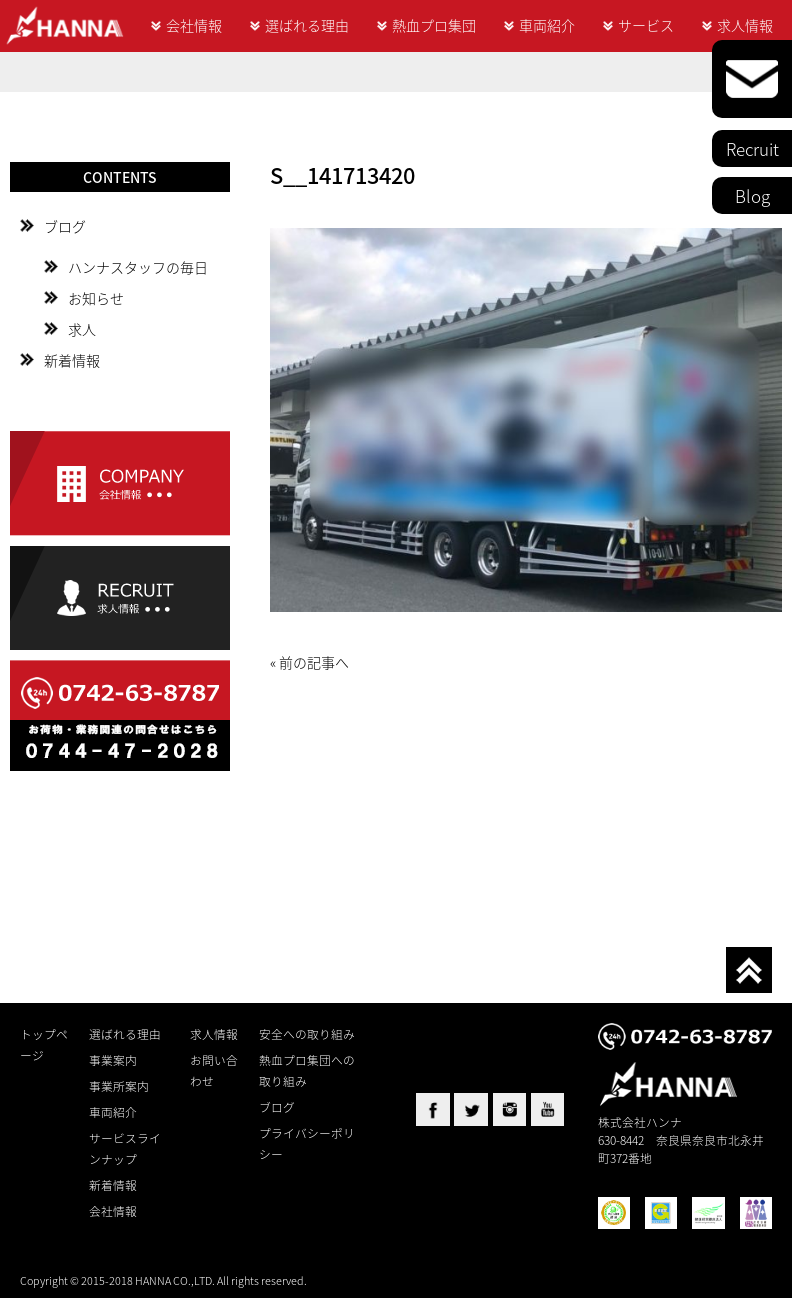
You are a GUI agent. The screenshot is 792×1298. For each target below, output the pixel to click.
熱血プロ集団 (434, 25)
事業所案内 (119, 1086)
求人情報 (745, 25)
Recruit (752, 148)
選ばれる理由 (307, 25)
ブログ (65, 226)
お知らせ (96, 298)
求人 (82, 329)
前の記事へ (314, 662)
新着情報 (72, 360)
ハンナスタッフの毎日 (138, 267)
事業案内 (113, 1060)
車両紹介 (547, 25)
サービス (646, 25)
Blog (752, 195)
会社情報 (194, 25)
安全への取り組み (307, 1034)
